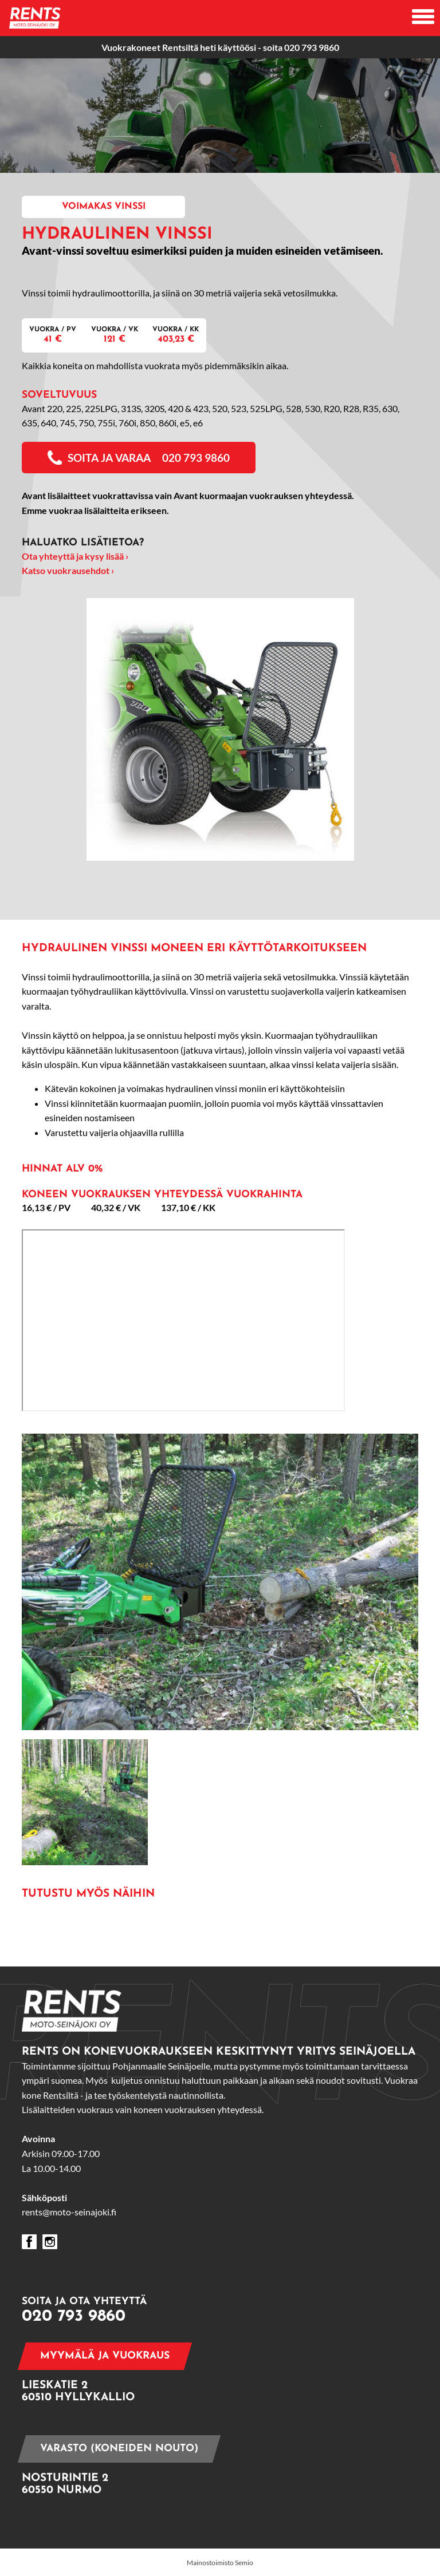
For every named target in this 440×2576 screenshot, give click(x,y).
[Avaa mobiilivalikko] (423, 18)
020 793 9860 (311, 47)
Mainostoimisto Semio (220, 2562)
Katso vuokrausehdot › (68, 570)
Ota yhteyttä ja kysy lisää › (75, 556)
